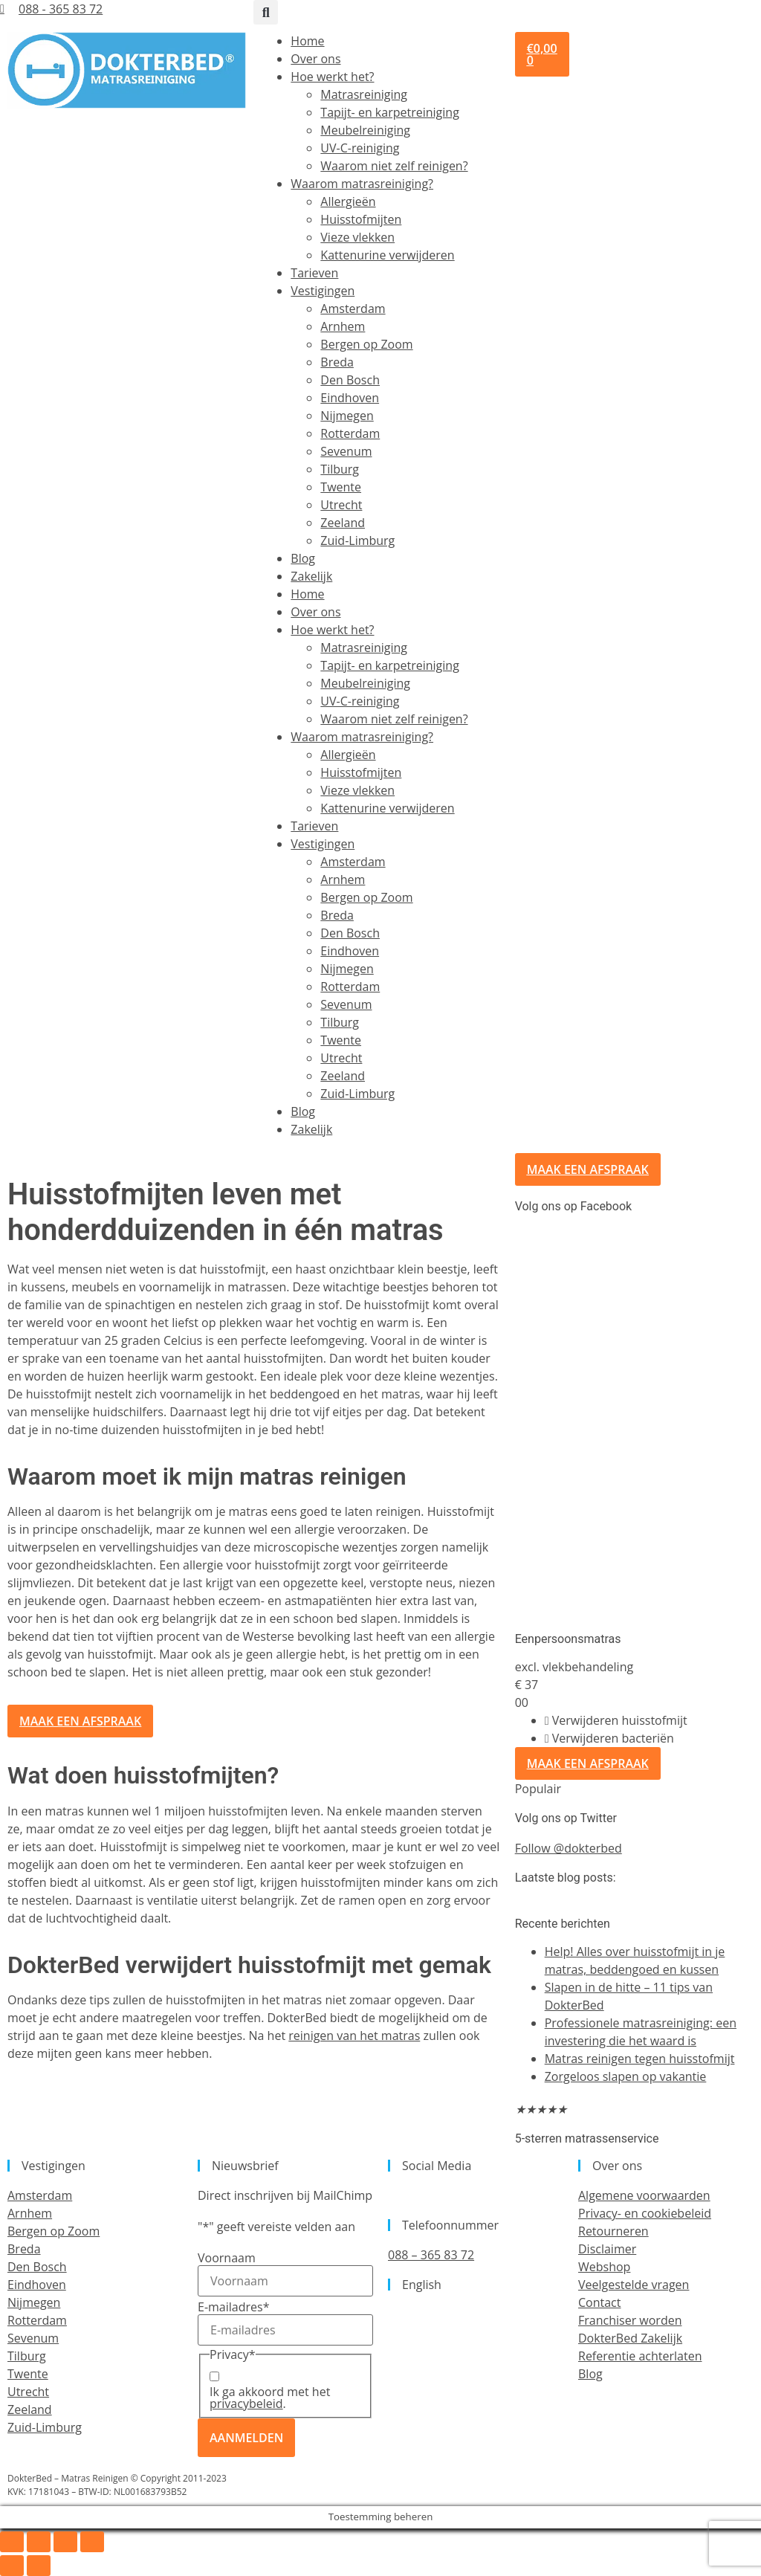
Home (307, 41)
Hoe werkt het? (332, 76)
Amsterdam (352, 308)
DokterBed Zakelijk (630, 2338)
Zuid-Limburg (357, 540)
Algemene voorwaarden (644, 2195)
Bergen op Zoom (366, 344)
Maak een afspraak (588, 1763)
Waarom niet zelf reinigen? (393, 166)
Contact (599, 2302)
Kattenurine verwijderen (387, 255)
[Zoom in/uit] (12, 2541)
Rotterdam (350, 433)
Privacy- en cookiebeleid (644, 2213)
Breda (337, 362)
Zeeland (342, 522)
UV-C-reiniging (359, 148)
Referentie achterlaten (640, 2356)
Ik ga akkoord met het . (270, 2397)
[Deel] (65, 2541)
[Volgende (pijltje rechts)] (39, 2565)
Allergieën (347, 201)
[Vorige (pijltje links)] (12, 2565)
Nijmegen (346, 415)
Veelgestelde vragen (633, 2284)
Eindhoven (349, 398)
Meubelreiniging (365, 130)
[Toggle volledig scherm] (39, 2541)
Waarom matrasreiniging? (362, 183)
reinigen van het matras (354, 2035)
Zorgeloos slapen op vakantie (626, 2076)
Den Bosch (350, 380)
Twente (340, 487)
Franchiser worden (629, 2320)
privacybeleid (246, 2403)
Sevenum (346, 451)
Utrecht (341, 505)
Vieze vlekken (357, 237)
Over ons (315, 59)
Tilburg (339, 469)
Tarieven (314, 273)
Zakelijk (311, 576)
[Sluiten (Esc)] (92, 2541)
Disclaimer (607, 2249)
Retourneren (613, 2231)
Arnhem (342, 326)
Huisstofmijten (360, 219)
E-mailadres (233, 2307)
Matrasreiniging (363, 94)
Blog (303, 558)
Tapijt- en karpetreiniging (389, 112)
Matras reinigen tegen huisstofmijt (640, 2058)
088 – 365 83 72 (431, 2255)
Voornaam (227, 2258)
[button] (265, 12)
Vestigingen (322, 291)
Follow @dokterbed (568, 1848)
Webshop (604, 2267)
